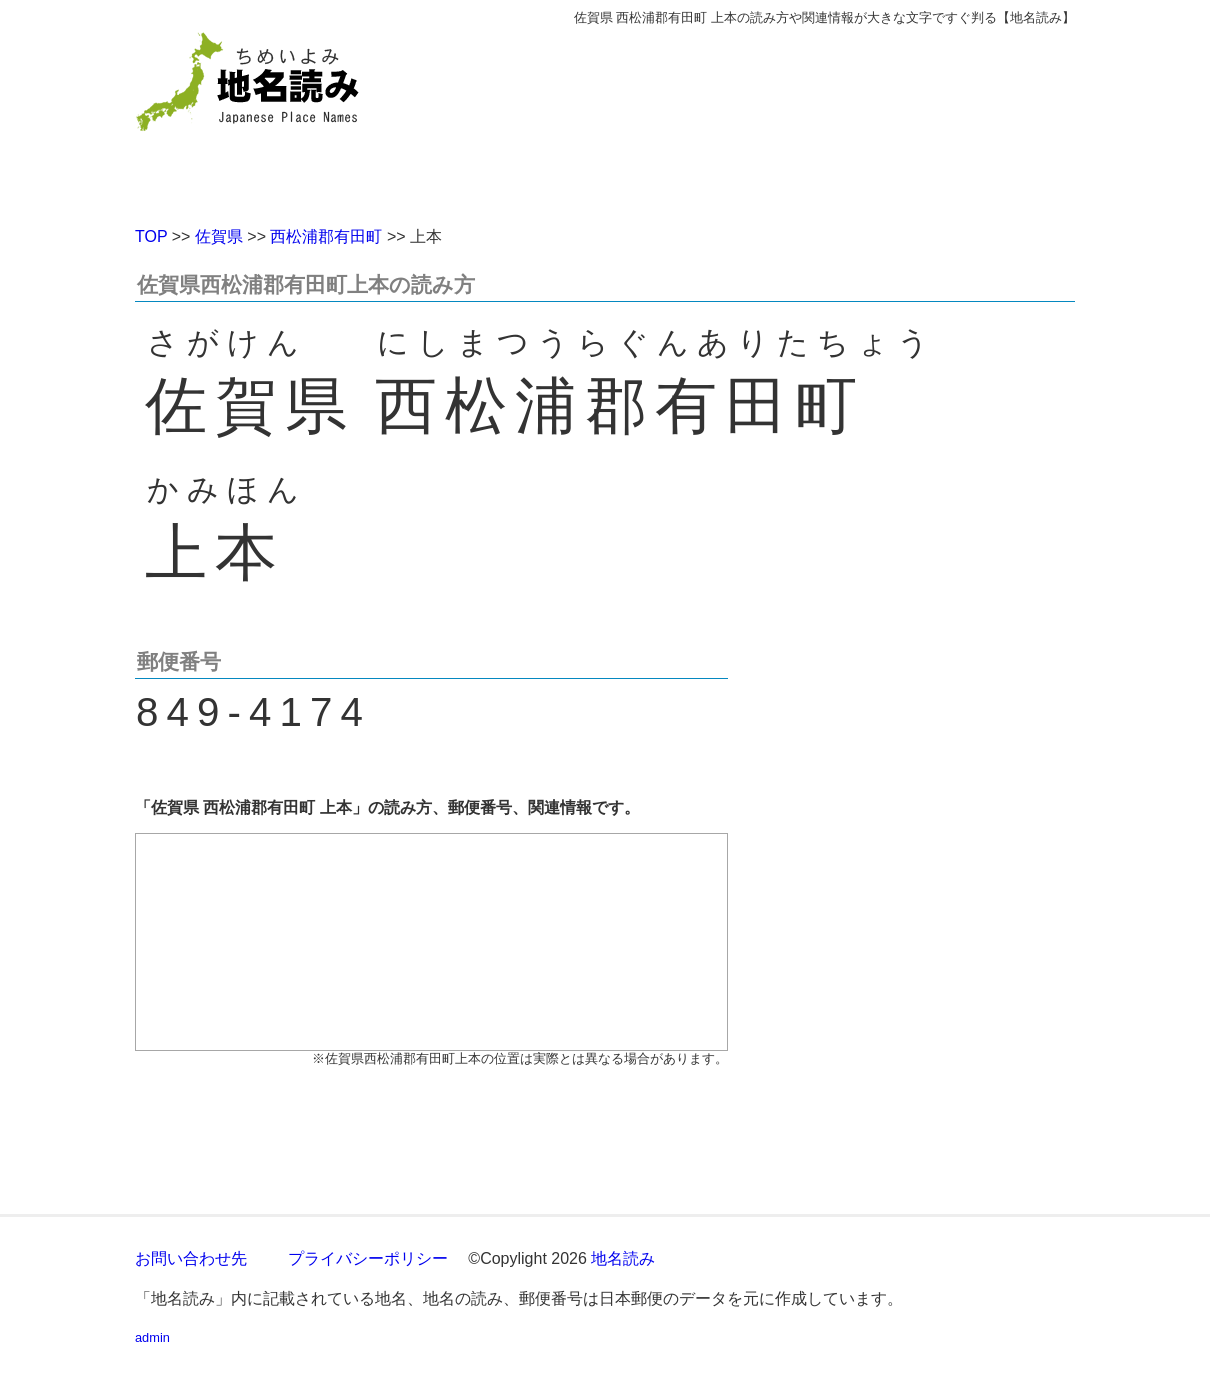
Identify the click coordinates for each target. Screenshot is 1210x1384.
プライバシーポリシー (368, 1258)
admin (152, 1337)
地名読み (623, 1258)
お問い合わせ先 (191, 1258)
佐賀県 (219, 236)
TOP (151, 236)
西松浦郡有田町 (326, 236)
